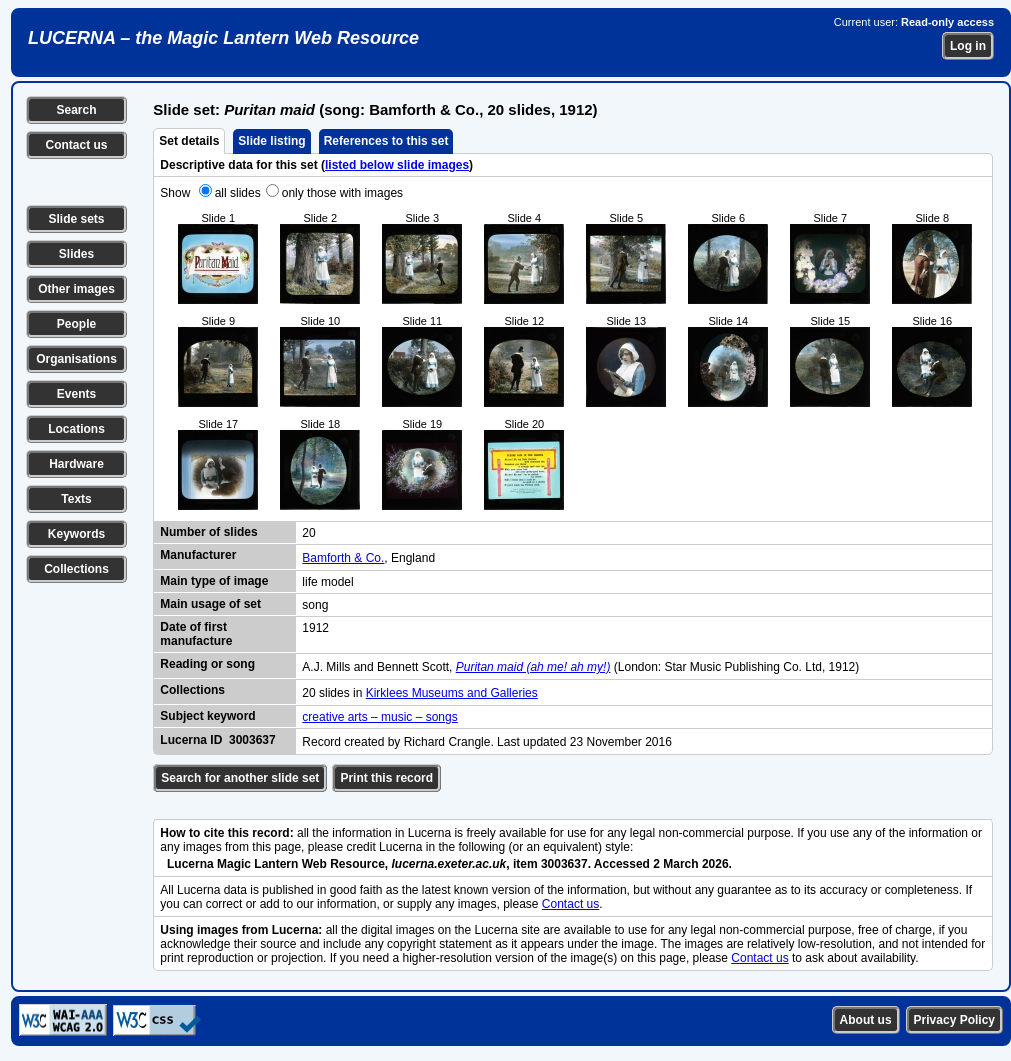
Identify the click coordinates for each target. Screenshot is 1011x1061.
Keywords (76, 534)
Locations (76, 429)
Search (76, 110)
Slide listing (271, 141)
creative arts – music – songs (379, 717)
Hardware (76, 464)
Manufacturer (198, 555)
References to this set (386, 141)
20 (308, 533)
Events (76, 394)
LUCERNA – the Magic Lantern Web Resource (223, 38)
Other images (76, 289)
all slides (238, 193)
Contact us (76, 145)
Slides (76, 254)
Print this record (386, 778)
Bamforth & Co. (343, 558)
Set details (189, 141)
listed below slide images (397, 165)
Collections (76, 569)
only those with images (342, 193)
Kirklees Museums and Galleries (452, 693)
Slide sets (76, 219)
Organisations (76, 359)
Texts (76, 499)
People (76, 324)
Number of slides (208, 532)
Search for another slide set (240, 778)
